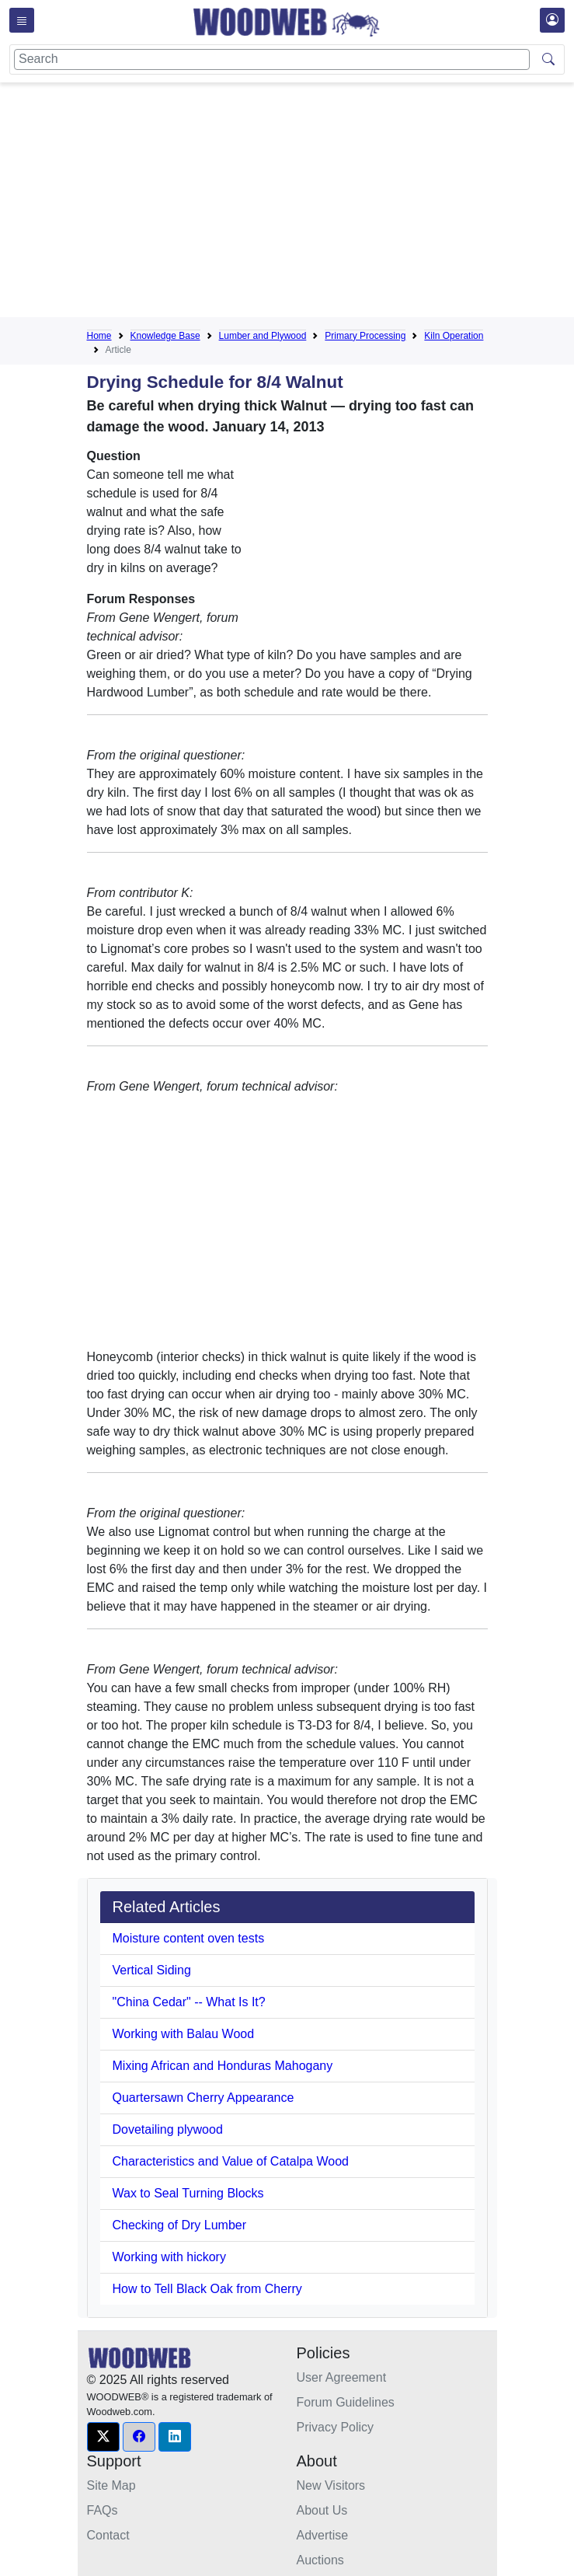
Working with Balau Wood (184, 2033)
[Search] (272, 59)
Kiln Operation (453, 335)
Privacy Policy (335, 2427)
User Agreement (342, 2377)
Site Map (111, 2485)
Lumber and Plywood (263, 335)
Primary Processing (365, 335)
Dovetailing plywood (168, 2129)
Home (99, 335)
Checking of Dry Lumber (180, 2225)
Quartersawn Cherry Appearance (203, 2097)
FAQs (102, 2510)
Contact (108, 2535)
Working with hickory (169, 2257)
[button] (103, 2437)
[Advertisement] (330, 203)
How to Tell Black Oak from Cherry (207, 2288)
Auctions (320, 2560)
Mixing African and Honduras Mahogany (223, 2065)
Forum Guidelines (346, 2402)
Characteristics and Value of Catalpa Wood (231, 2161)
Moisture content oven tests (189, 1938)
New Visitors (331, 2485)
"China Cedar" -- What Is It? (189, 2002)
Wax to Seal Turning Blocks (188, 2193)
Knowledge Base (165, 335)
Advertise (323, 2535)
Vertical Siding (152, 1970)
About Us (322, 2510)
